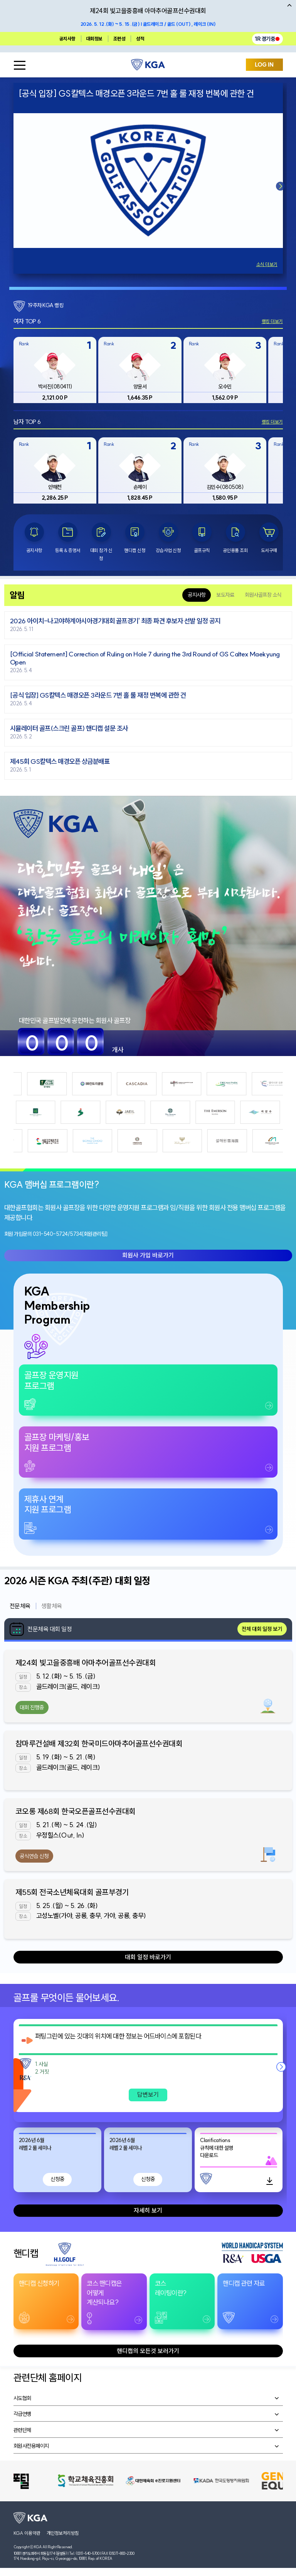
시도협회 (22, 2398)
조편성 (119, 39)
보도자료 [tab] (225, 594)
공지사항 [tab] (196, 594)
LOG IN (264, 64)
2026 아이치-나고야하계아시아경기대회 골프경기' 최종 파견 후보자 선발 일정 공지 (115, 621)
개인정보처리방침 (63, 2533)
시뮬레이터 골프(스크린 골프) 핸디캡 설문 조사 (69, 729)
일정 (23, 1677)
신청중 (57, 2179)
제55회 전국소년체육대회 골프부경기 (72, 1892)
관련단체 (22, 2430)
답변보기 (148, 2094)
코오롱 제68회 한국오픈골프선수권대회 (75, 1811)
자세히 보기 (148, 2210)
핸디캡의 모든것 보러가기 (148, 2351)
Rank (24, 343)
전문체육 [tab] (20, 1606)
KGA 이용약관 (26, 2533)
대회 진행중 (32, 1707)
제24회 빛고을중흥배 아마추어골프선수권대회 (85, 1662)
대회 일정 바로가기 (148, 1957)
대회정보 (94, 39)
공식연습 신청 (34, 1856)
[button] (281, 186)
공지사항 (67, 39)
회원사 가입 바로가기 (148, 1255)
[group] (55, 370)
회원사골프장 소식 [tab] (263, 594)
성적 (140, 39)
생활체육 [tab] (51, 1606)
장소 (23, 1687)
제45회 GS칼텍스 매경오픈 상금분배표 (60, 762)
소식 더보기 (267, 264)
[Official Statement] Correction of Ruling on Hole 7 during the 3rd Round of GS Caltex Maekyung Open (145, 658)
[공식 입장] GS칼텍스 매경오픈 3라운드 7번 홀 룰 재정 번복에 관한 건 (98, 695)
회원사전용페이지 (31, 2445)
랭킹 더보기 (272, 321)
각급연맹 (22, 2413)
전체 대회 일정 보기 (262, 1628)
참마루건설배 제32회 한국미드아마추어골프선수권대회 (99, 1743)
